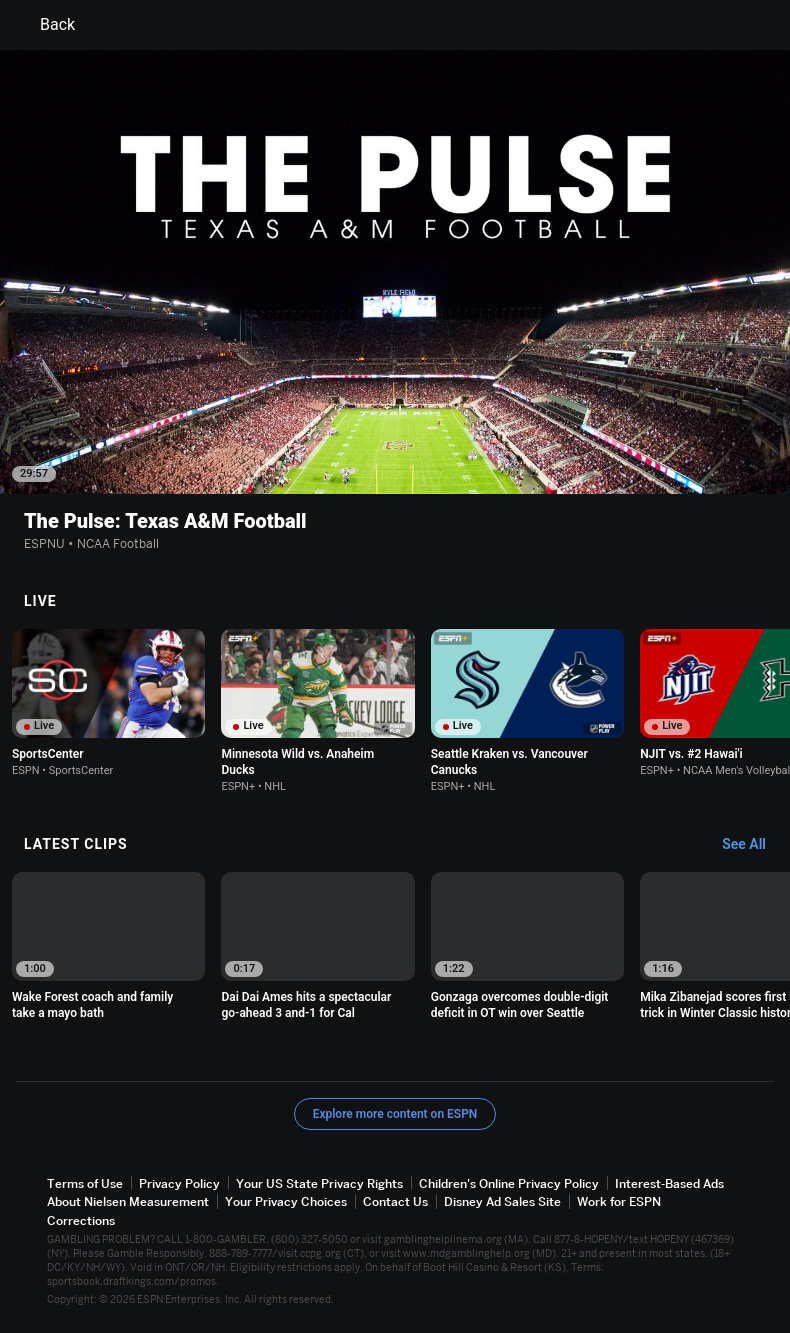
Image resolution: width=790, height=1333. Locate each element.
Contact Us (395, 1201)
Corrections (81, 1219)
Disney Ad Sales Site (502, 1201)
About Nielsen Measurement (128, 1201)
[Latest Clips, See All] (753, 845)
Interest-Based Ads (669, 1183)
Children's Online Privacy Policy (509, 1183)
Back (45, 25)
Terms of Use (85, 1183)
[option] (108, 703)
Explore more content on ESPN (395, 1114)
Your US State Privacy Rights (319, 1183)
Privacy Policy (179, 1183)
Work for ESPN (619, 1201)
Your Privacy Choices (286, 1201)
